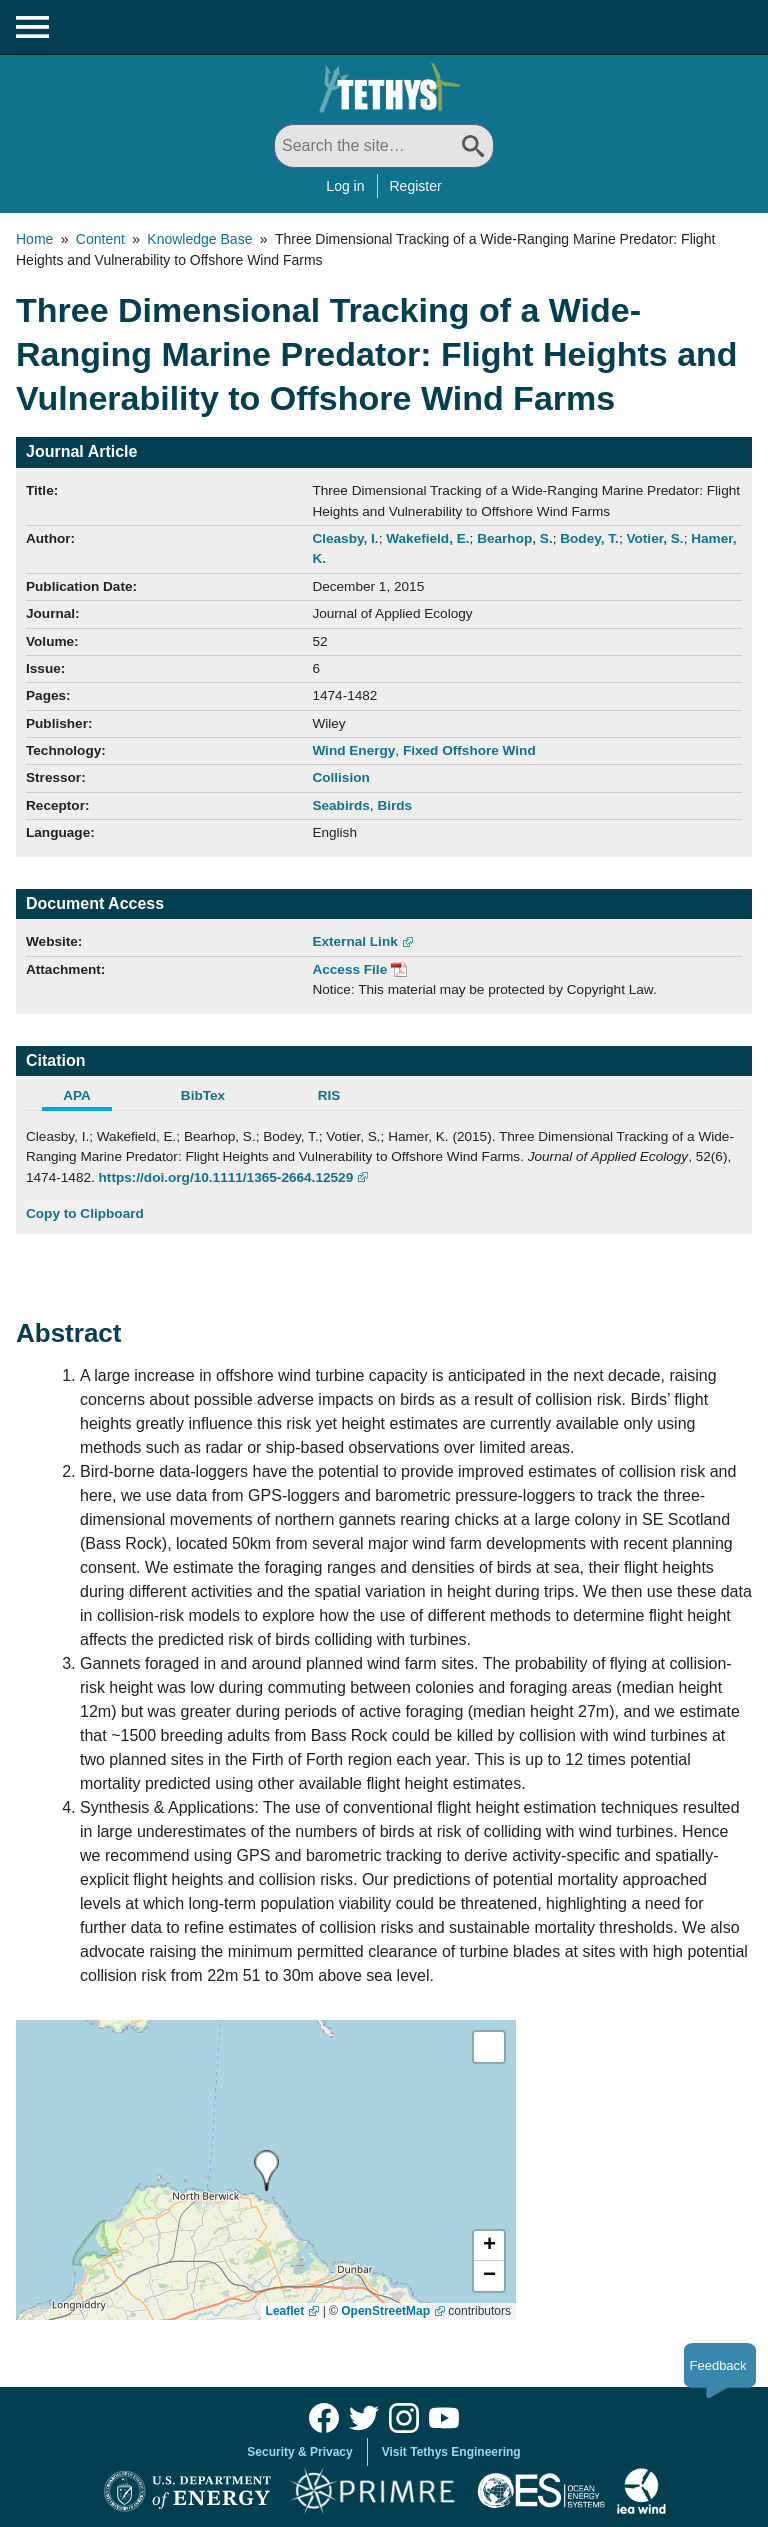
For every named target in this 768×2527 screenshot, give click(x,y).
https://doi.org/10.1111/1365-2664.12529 (226, 1177)
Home (34, 239)
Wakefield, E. (427, 538)
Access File (349, 969)
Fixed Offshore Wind (469, 750)
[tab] (89, 1098)
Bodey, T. (589, 538)
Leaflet (285, 2311)
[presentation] (266, 2170)
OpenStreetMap (385, 2311)
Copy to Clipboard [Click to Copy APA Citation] (85, 1213)
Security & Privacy (299, 2452)
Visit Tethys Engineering (451, 2452)
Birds (394, 805)
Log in (345, 186)
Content (100, 239)
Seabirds (340, 805)
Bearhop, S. (515, 538)
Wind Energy (353, 750)
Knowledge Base (199, 239)
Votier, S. (654, 538)
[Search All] (384, 146)
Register (416, 186)
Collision (340, 777)
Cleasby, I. (345, 538)
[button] (489, 2246)
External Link (354, 941)
